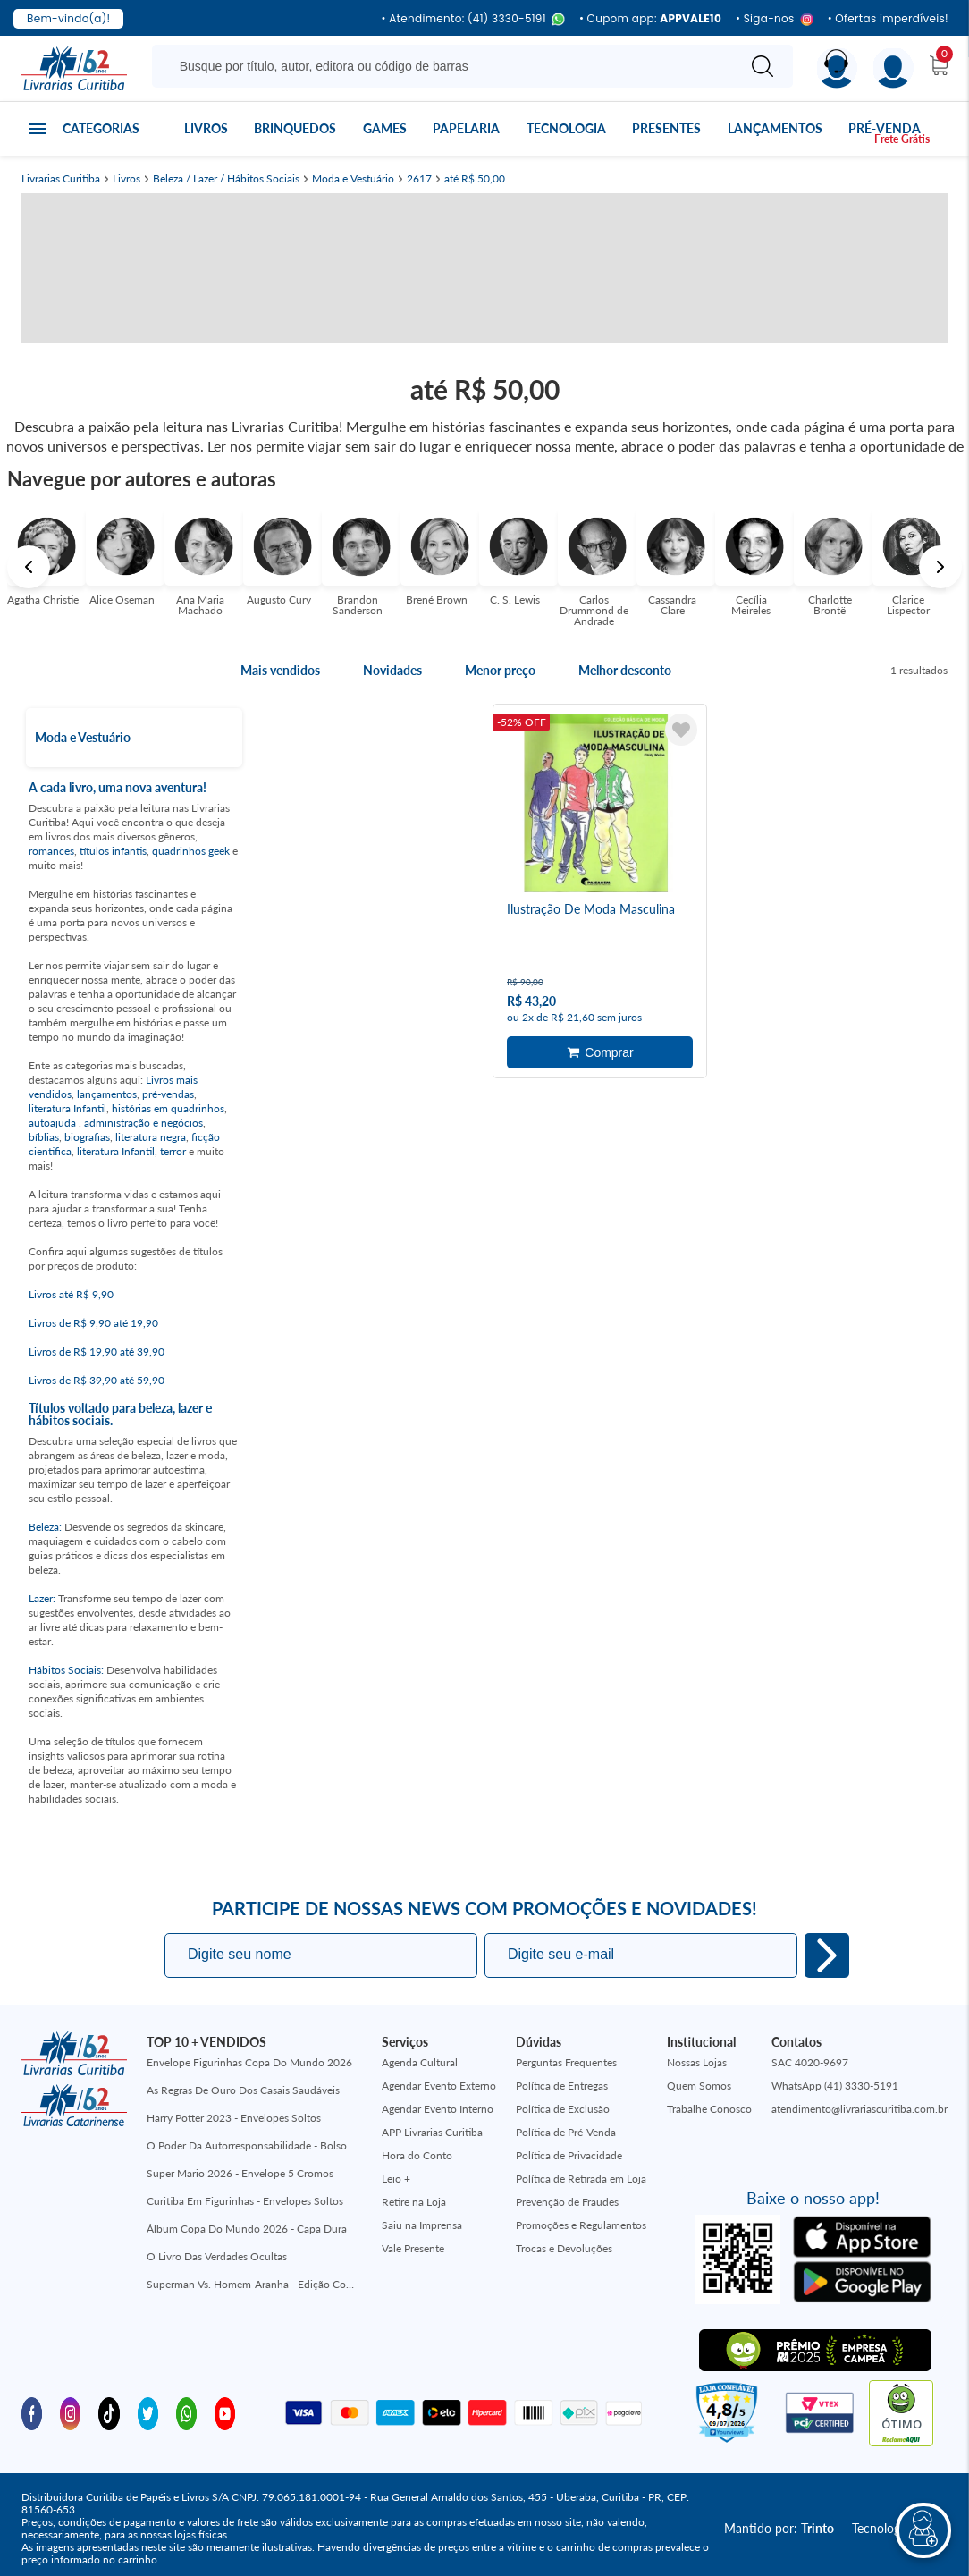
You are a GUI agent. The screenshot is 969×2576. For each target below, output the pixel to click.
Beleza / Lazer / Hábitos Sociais (226, 178)
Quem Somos (699, 2085)
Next (940, 566)
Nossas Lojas (697, 2062)
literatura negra (150, 1137)
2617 (419, 178)
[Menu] (893, 68)
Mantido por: (779, 2528)
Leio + (396, 2178)
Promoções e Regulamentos (581, 2225)
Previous (28, 566)
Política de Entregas (562, 2085)
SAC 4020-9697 (809, 2062)
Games (385, 128)
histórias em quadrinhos (168, 1108)
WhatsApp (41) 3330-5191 (834, 2085)
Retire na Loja (414, 2202)
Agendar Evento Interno (437, 2109)
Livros (206, 128)
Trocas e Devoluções (564, 2248)
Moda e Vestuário (353, 178)
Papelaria (466, 128)
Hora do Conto (417, 2155)
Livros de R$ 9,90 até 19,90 (93, 1323)
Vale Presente (413, 2248)
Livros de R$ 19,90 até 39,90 (96, 1351)
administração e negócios (143, 1122)
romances (51, 850)
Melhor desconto (624, 670)
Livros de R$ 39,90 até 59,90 (96, 1380)
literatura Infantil (67, 1108)
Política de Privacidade (569, 2155)
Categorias (101, 128)
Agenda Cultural (420, 2062)
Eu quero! (827, 1955)
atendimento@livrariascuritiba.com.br (859, 2109)
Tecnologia (566, 128)
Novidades (392, 670)
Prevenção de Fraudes (567, 2202)
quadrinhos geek (191, 850)
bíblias (44, 1137)
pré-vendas (168, 1094)
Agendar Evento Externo (439, 2085)
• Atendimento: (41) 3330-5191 (472, 19)
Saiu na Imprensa (422, 2225)
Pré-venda (884, 128)
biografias (87, 1137)
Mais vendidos (280, 670)
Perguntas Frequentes (566, 2062)
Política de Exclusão (563, 2109)
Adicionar (600, 1052)
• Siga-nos (774, 19)
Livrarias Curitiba (60, 178)
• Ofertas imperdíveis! (888, 18)
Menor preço (500, 670)
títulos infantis (113, 850)
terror (173, 1151)
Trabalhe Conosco (709, 2109)
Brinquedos (295, 128)
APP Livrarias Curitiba (432, 2132)
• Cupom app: (650, 18)
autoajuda (54, 1122)
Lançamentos (775, 128)
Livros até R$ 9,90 (71, 1294)
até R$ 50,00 (474, 178)
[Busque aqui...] (447, 66)
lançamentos (107, 1094)
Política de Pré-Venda (566, 2132)
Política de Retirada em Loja (581, 2178)
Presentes (666, 128)
